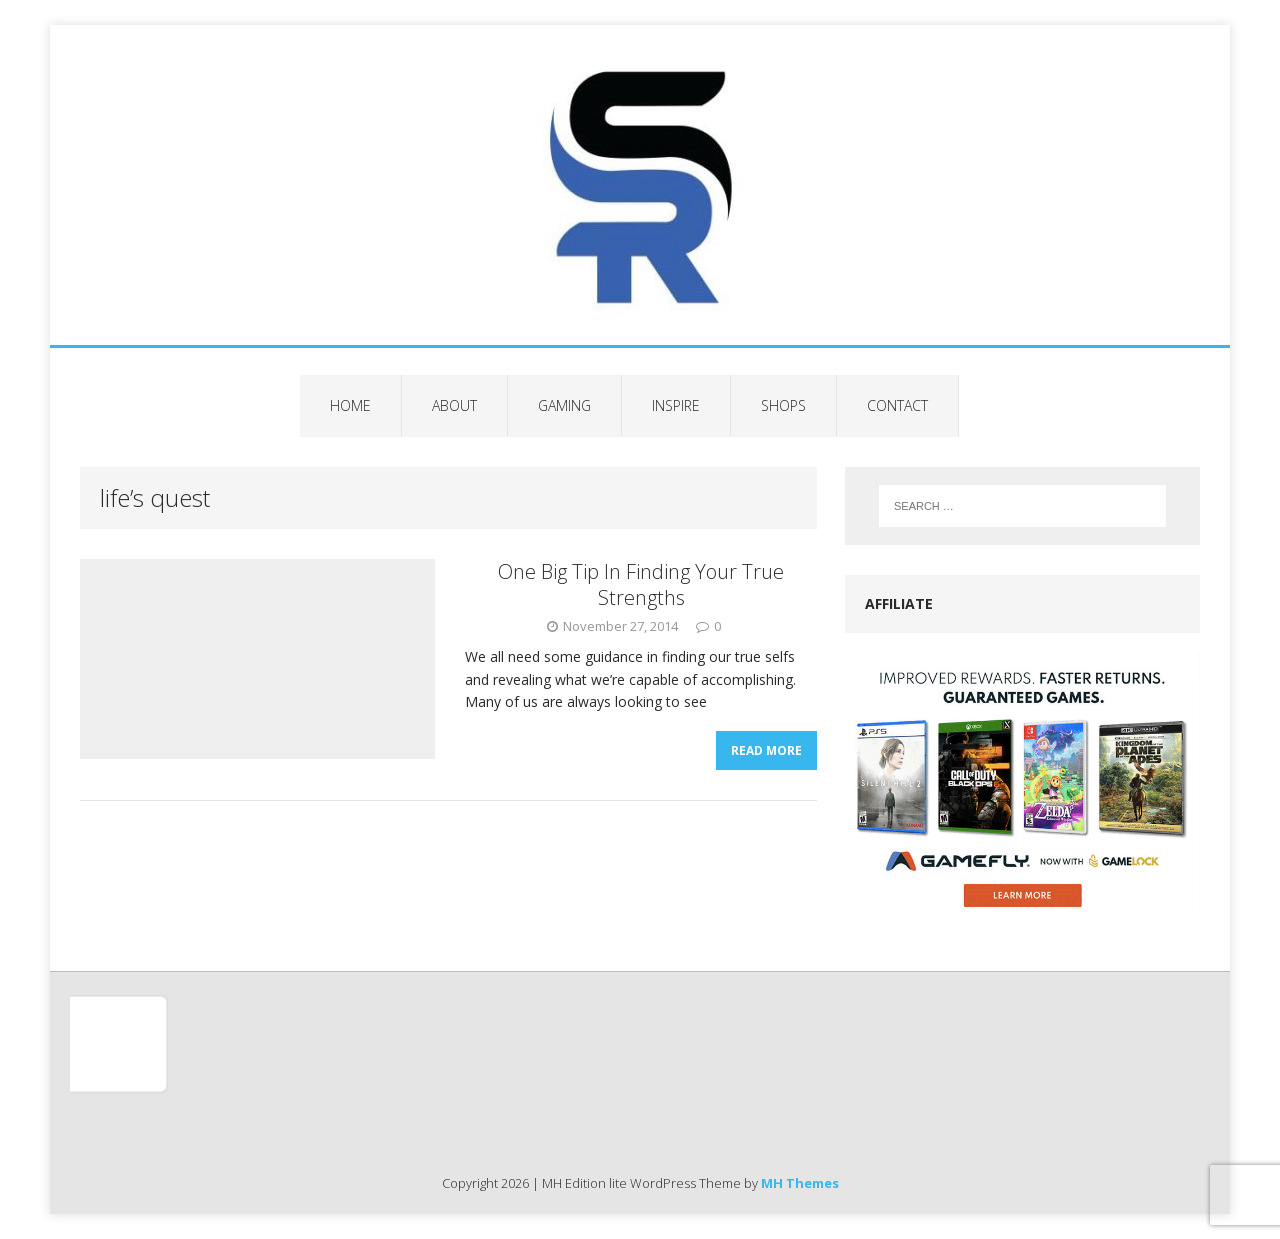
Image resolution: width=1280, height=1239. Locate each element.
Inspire (676, 405)
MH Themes (800, 1183)
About (454, 405)
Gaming (564, 405)
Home (350, 405)
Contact (897, 405)
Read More (766, 750)
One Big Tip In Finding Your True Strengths (641, 584)
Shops (783, 405)
